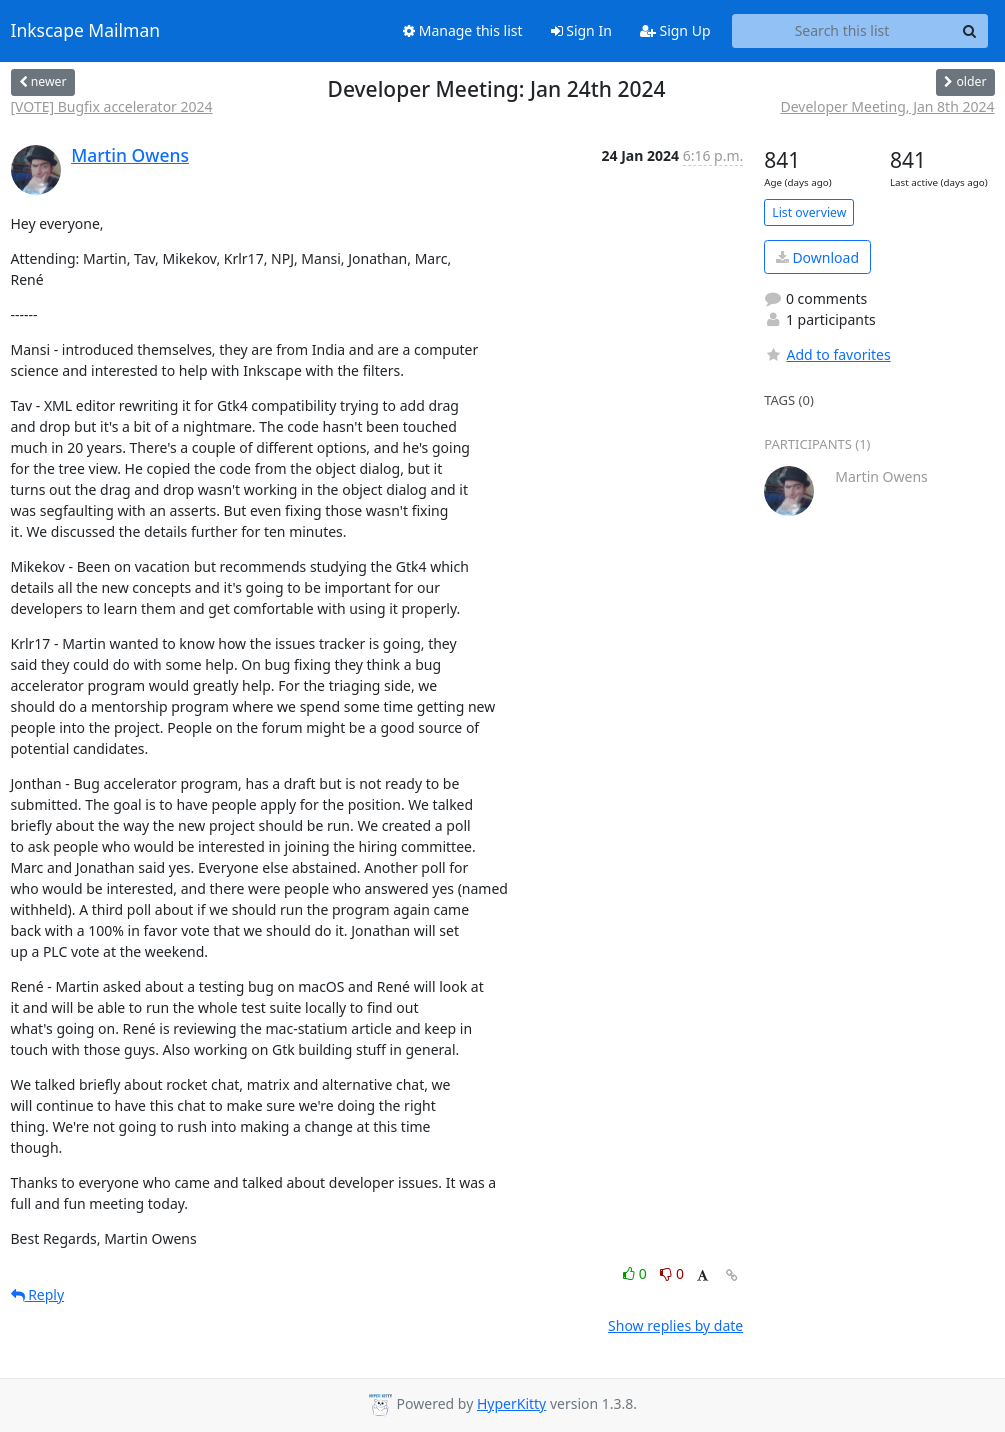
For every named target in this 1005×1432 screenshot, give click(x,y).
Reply (38, 1294)
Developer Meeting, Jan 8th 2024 (887, 106)
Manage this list (463, 30)
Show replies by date (675, 1325)
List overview (809, 212)
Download (817, 257)
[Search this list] (842, 31)
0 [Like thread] (636, 1273)
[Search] (970, 31)
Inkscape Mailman (86, 31)
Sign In (581, 30)
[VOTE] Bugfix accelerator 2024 (112, 106)
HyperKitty (511, 1403)
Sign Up (675, 30)
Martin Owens (130, 155)
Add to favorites (827, 354)
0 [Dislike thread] (672, 1273)
